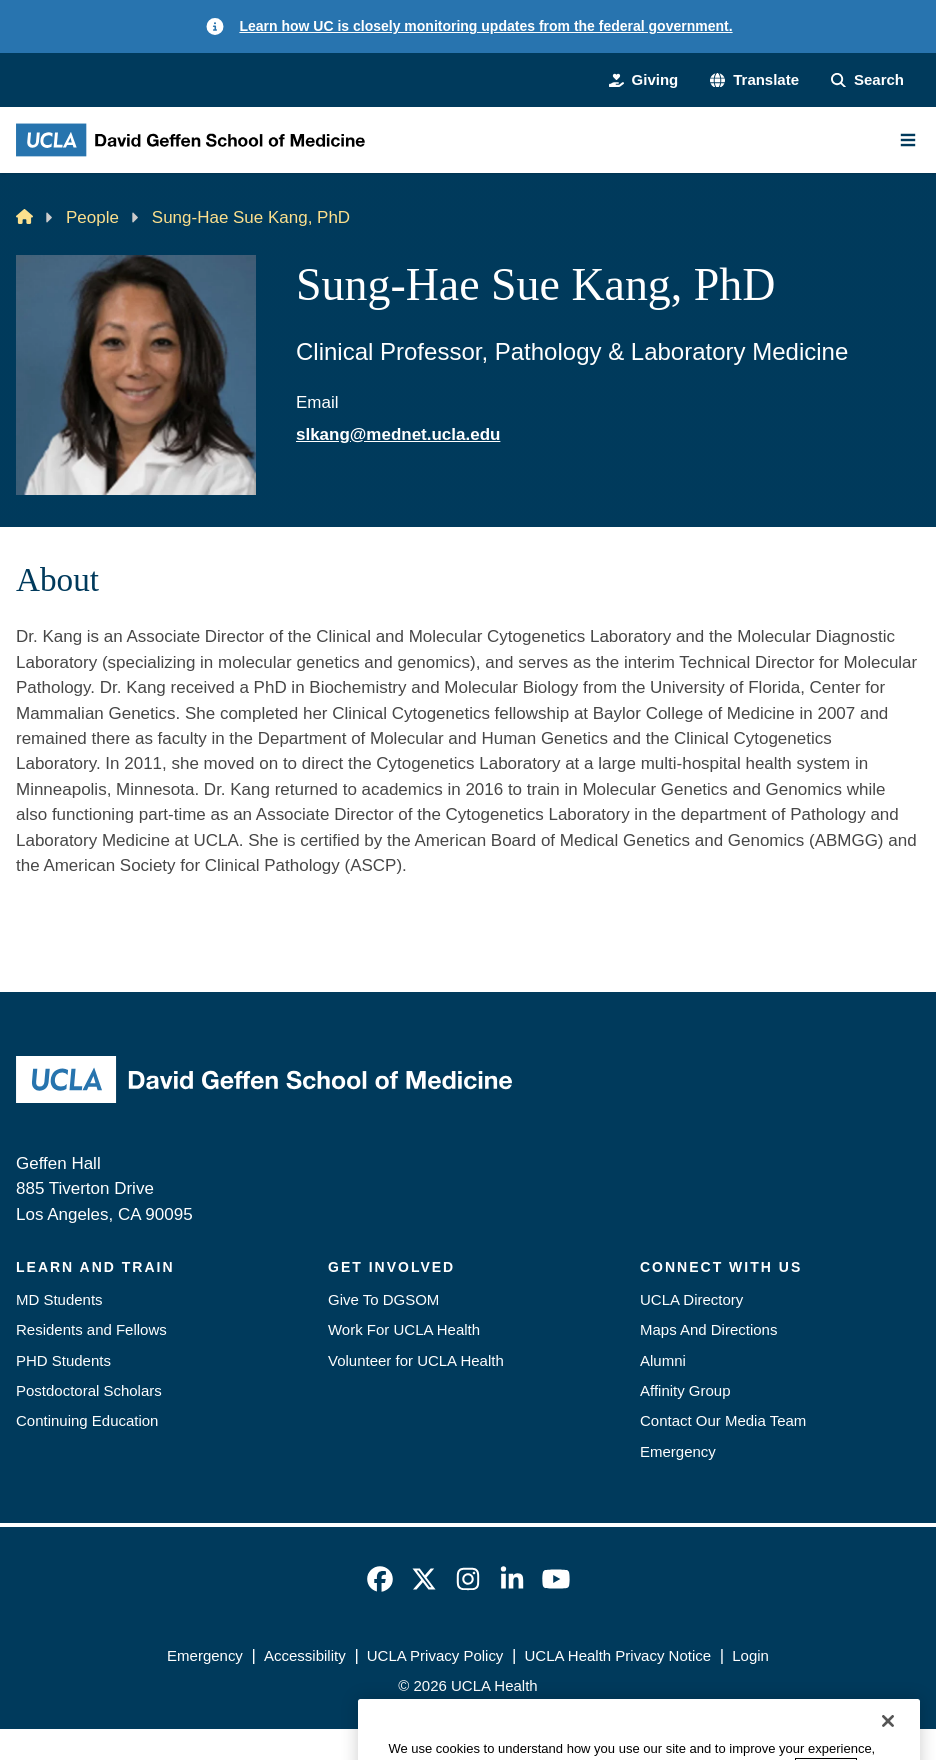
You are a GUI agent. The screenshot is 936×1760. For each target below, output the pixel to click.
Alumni (663, 1360)
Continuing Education (87, 1420)
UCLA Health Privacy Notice (618, 1655)
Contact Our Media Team (723, 1420)
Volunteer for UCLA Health (416, 1360)
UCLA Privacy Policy (435, 1655)
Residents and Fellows (91, 1329)
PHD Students (63, 1360)
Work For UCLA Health (404, 1329)
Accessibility (305, 1655)
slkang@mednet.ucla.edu (398, 434)
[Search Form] (867, 80)
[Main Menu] (908, 140)
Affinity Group (685, 1390)
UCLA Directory (691, 1299)
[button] (754, 80)
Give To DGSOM (383, 1299)
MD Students (59, 1299)
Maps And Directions (708, 1329)
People (92, 217)
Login (750, 1655)
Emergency (678, 1451)
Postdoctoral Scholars (89, 1390)
